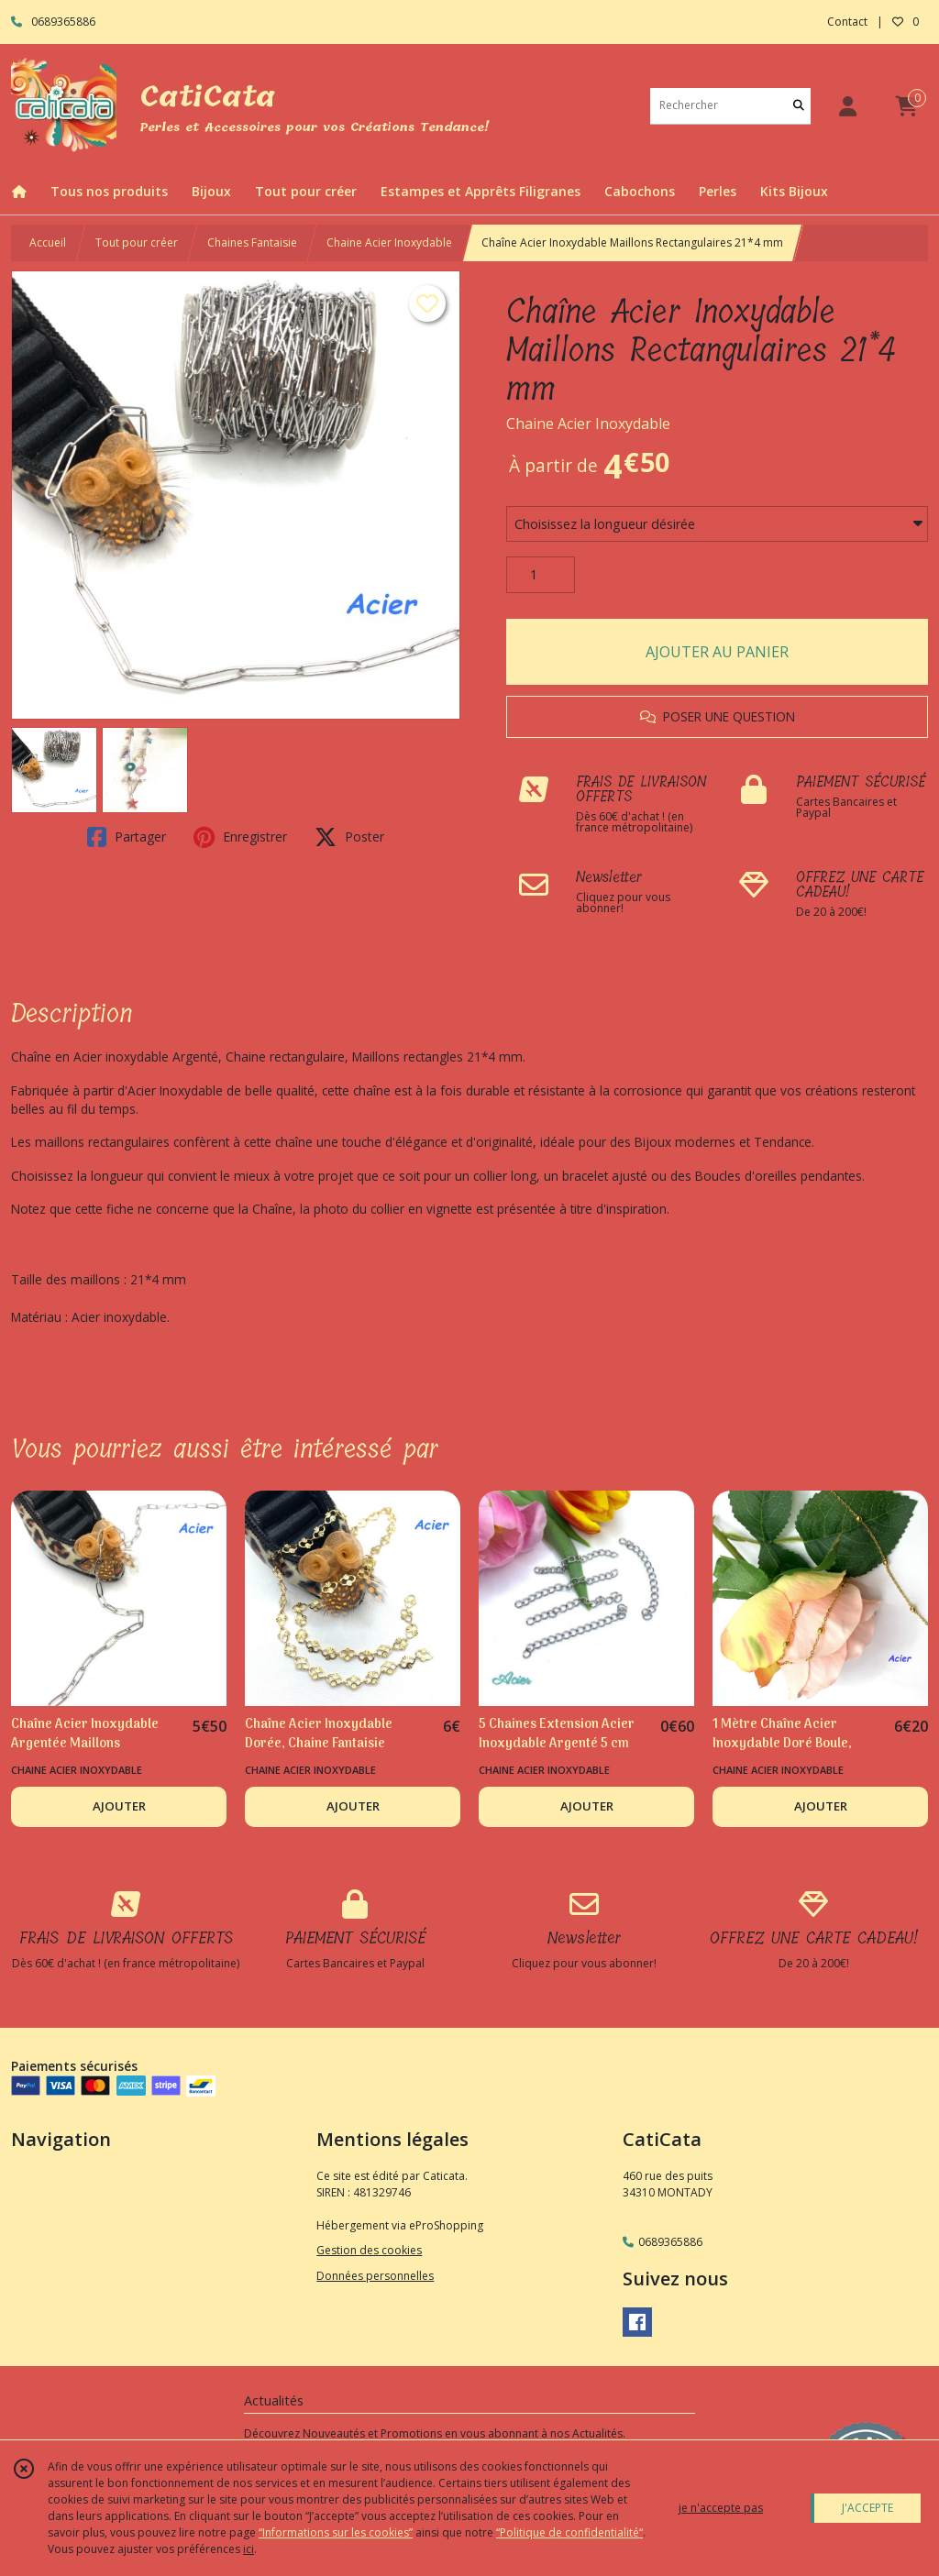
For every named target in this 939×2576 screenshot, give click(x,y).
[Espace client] (847, 105)
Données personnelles (375, 2276)
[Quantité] (540, 574)
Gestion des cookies (369, 2250)
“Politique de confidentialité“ (569, 2532)
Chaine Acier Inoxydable (389, 242)
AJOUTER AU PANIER (717, 652)
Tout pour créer (136, 242)
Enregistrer (240, 837)
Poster (349, 837)
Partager (126, 837)
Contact (847, 21)
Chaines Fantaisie (252, 242)
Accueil (47, 242)
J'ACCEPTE (867, 2507)
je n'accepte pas (721, 2507)
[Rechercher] (799, 106)
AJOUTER (119, 1806)
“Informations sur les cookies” (336, 2532)
